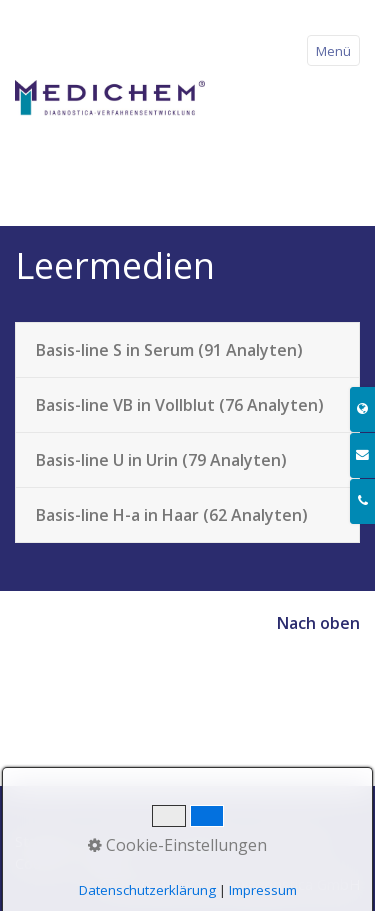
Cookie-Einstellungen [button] (177, 845)
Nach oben (318, 623)
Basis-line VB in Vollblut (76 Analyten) (180, 405)
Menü (333, 51)
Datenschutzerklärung (147, 890)
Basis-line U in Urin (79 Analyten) (161, 460)
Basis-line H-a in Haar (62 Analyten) (172, 515)
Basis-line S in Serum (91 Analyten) (169, 350)
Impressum (263, 890)
